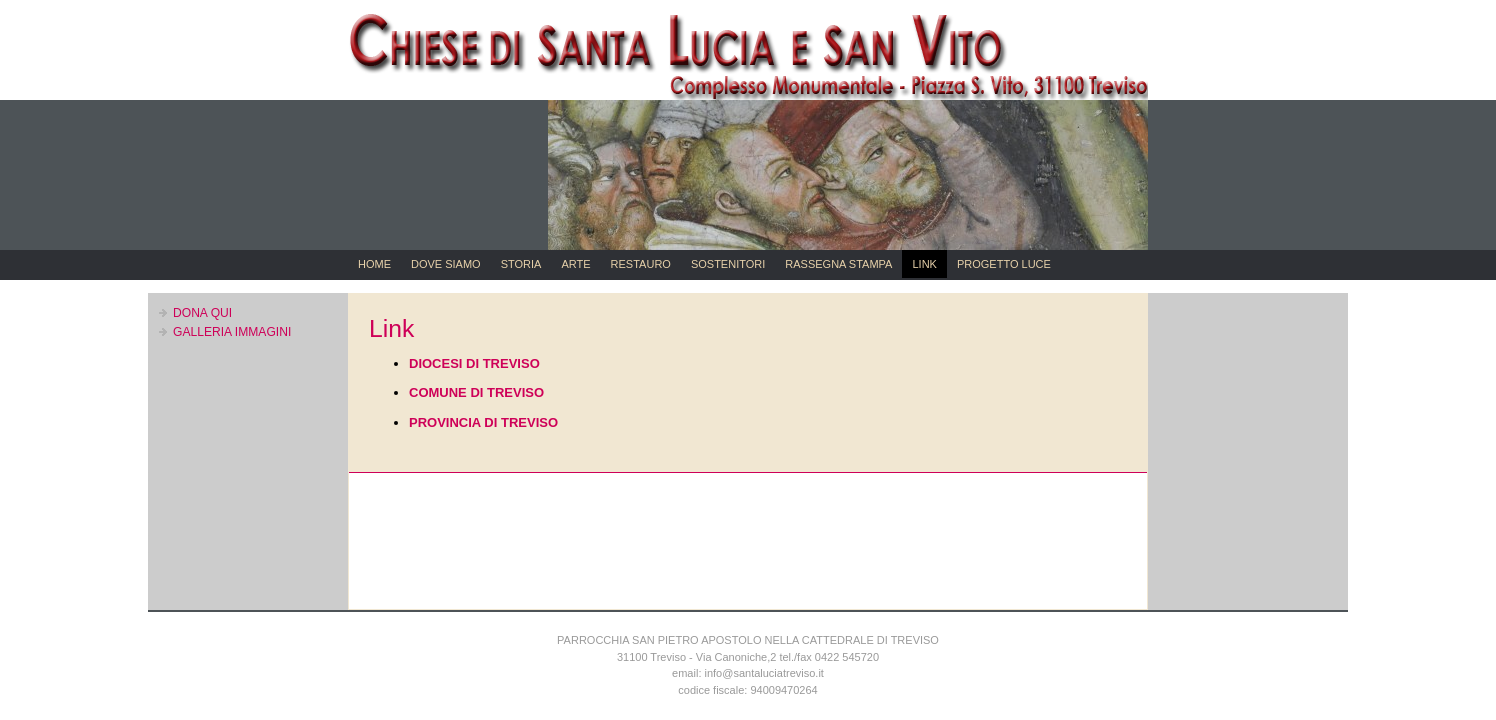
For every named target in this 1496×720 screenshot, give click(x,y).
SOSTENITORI (728, 264)
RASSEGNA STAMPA (838, 264)
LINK (924, 264)
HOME (374, 264)
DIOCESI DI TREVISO (474, 363)
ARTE (575, 264)
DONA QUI (202, 313)
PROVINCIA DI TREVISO (483, 422)
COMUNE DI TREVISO (476, 392)
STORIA (521, 264)
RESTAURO (641, 264)
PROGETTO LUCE (1004, 264)
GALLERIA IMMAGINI (232, 332)
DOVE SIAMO (446, 264)
